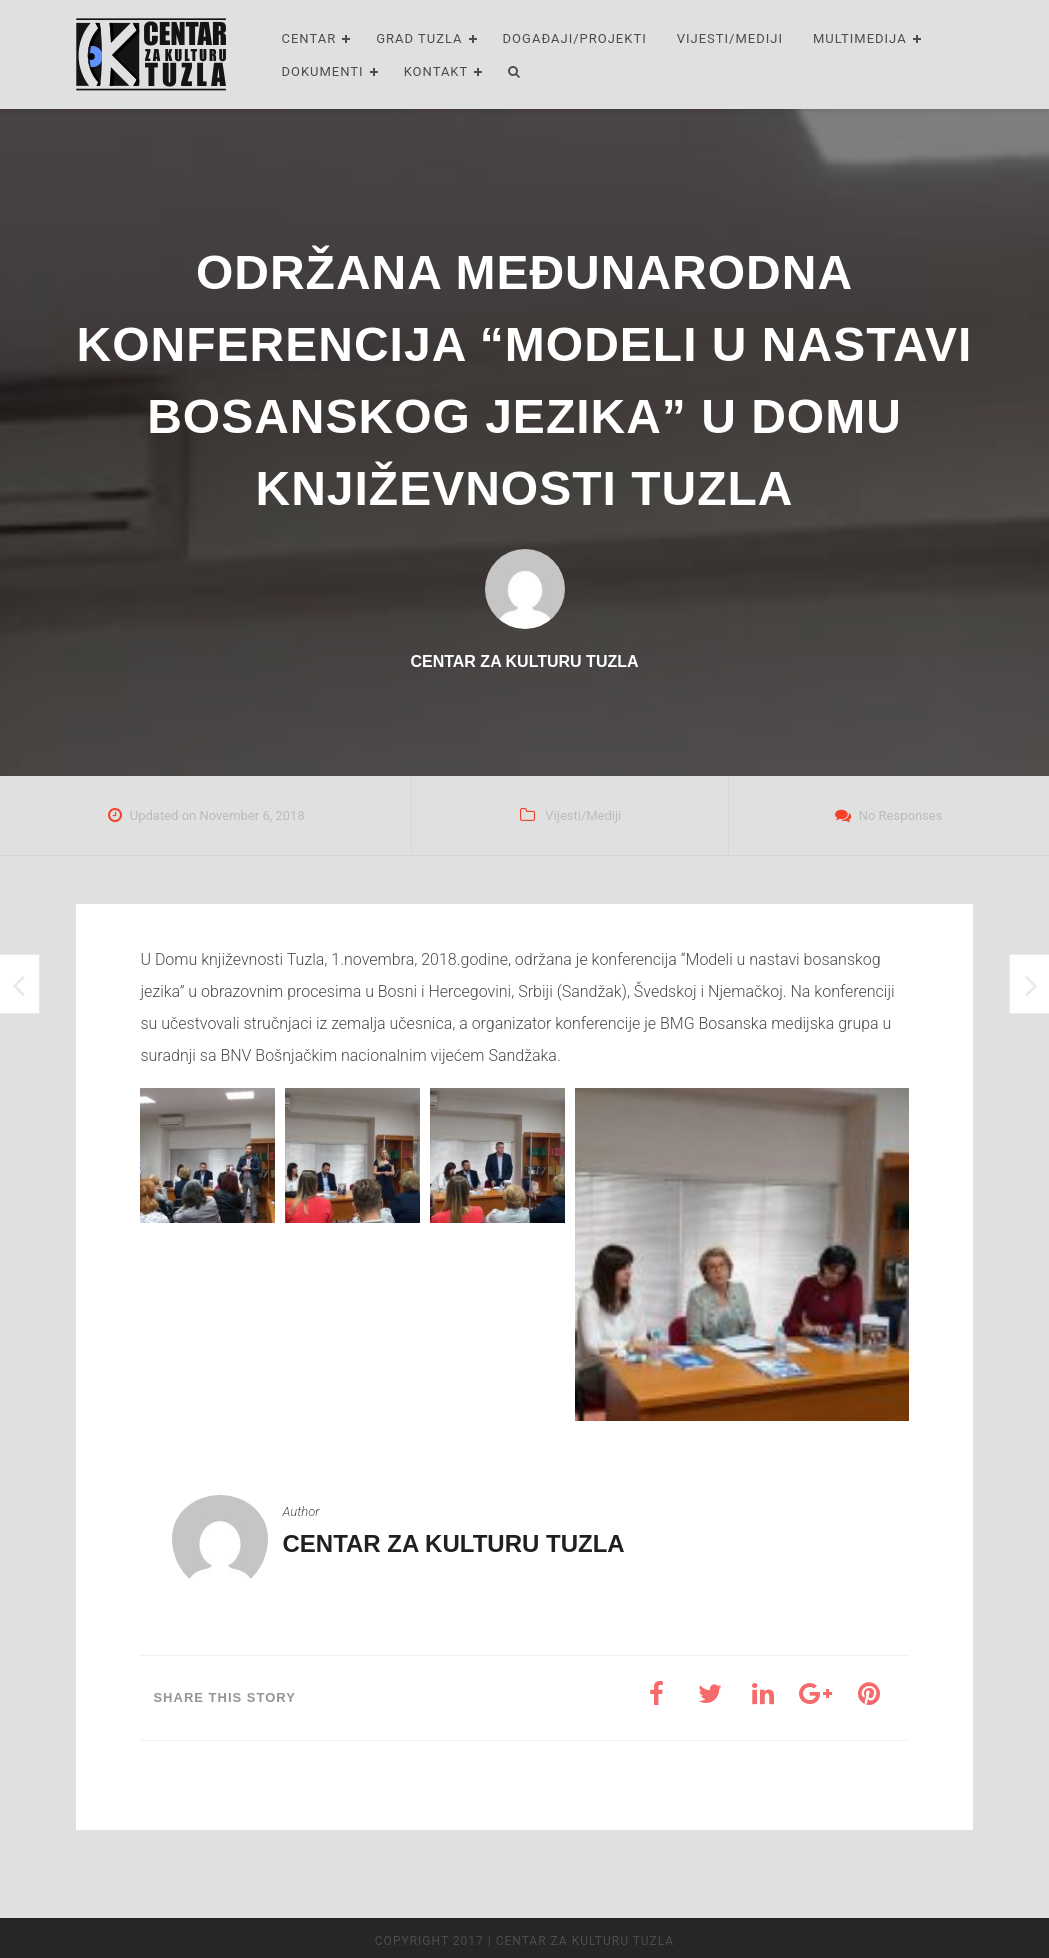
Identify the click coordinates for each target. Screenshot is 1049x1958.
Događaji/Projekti (575, 38)
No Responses (901, 815)
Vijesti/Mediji (730, 38)
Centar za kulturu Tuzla (453, 1543)
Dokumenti (322, 71)
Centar (308, 38)
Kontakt (436, 71)
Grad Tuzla (419, 38)
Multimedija (860, 38)
